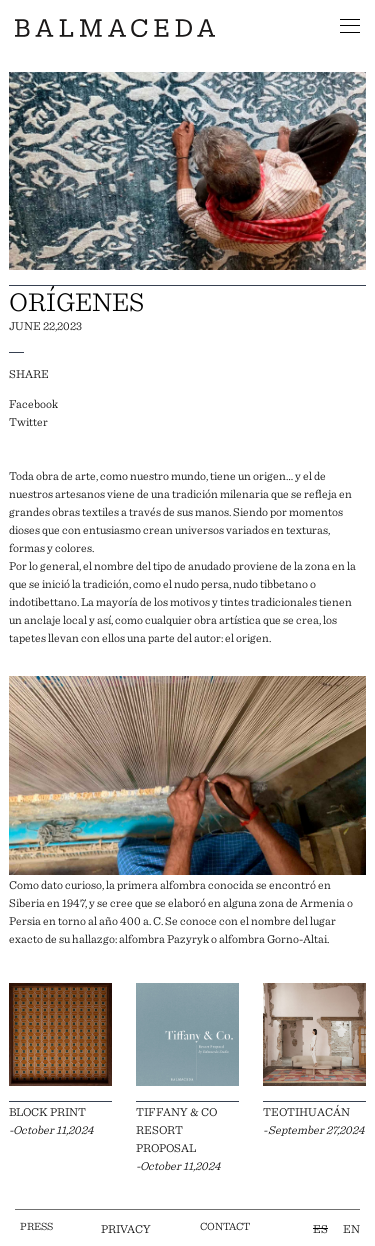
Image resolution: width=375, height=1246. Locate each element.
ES (320, 1228)
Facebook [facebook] (33, 403)
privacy (126, 1228)
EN (351, 1228)
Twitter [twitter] (28, 421)
